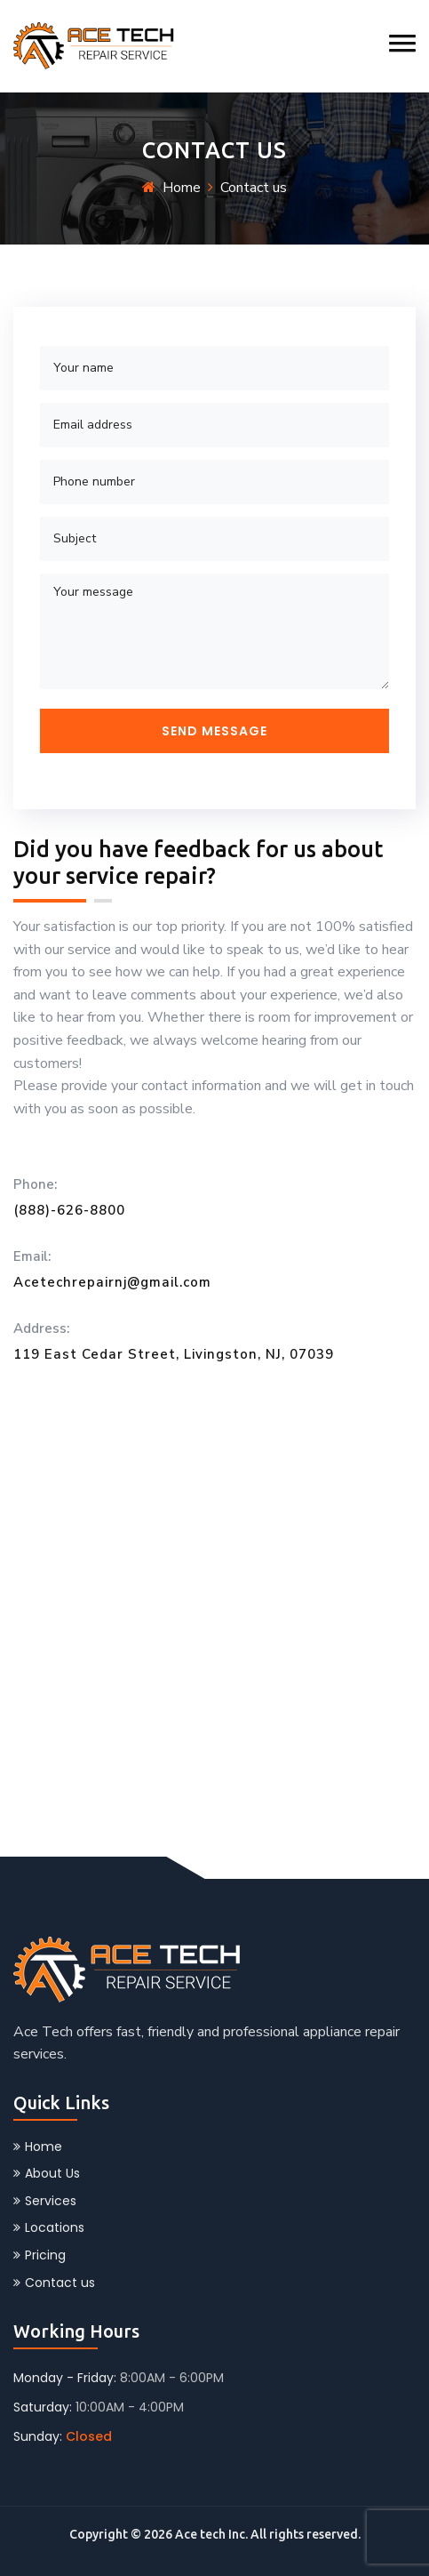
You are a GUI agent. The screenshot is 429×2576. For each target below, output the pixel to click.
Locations (48, 2227)
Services (44, 2201)
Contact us (54, 2282)
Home (182, 187)
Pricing (39, 2255)
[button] (402, 43)
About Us (46, 2173)
